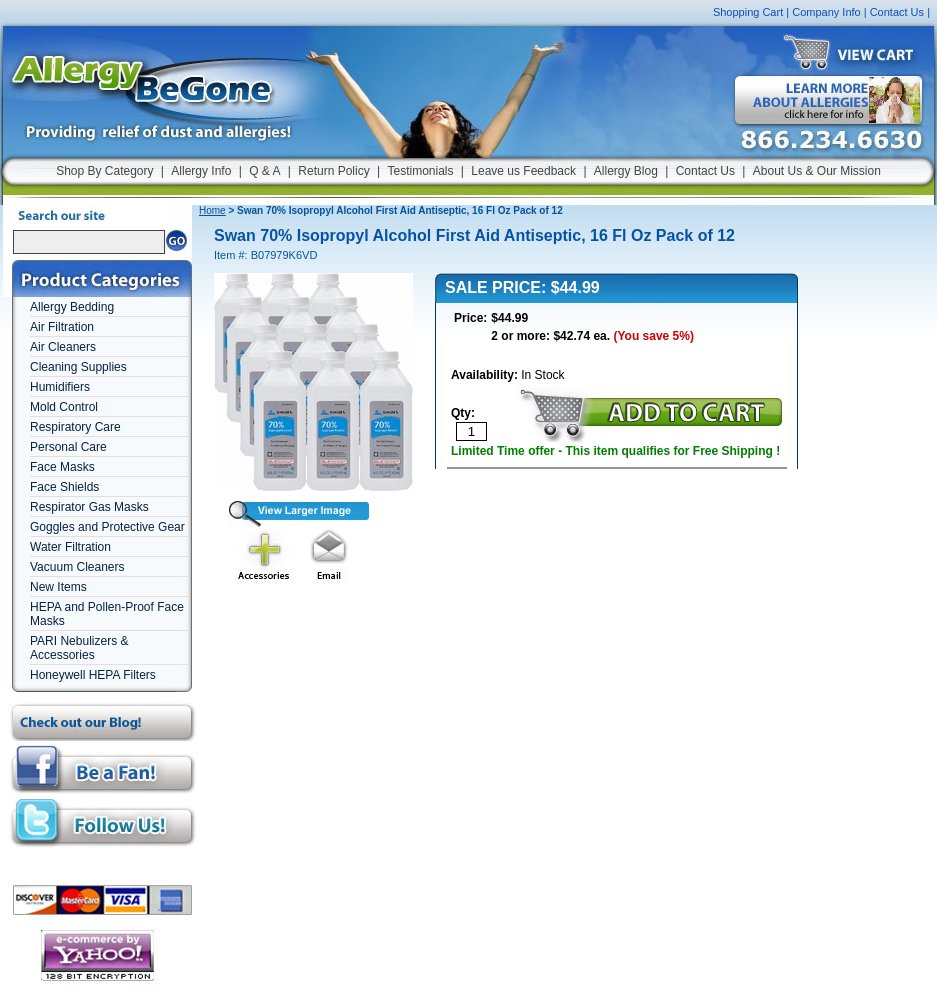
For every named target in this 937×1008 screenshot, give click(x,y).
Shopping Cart (748, 12)
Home (212, 210)
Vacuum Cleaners (77, 567)
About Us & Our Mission (817, 171)
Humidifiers (60, 387)
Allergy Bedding (72, 307)
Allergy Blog (626, 171)
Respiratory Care (75, 427)
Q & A (264, 171)
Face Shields (64, 487)
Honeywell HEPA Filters (93, 675)
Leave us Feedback (523, 171)
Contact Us (897, 12)
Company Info (826, 12)
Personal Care (68, 447)
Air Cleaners (63, 347)
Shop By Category (104, 171)
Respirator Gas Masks (89, 507)
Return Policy (333, 171)
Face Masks (62, 467)
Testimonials (420, 171)
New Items (58, 587)
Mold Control (64, 407)
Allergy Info (201, 171)
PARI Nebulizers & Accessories (79, 648)
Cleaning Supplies (78, 367)
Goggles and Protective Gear (107, 527)
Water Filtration (70, 547)
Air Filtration (62, 327)
